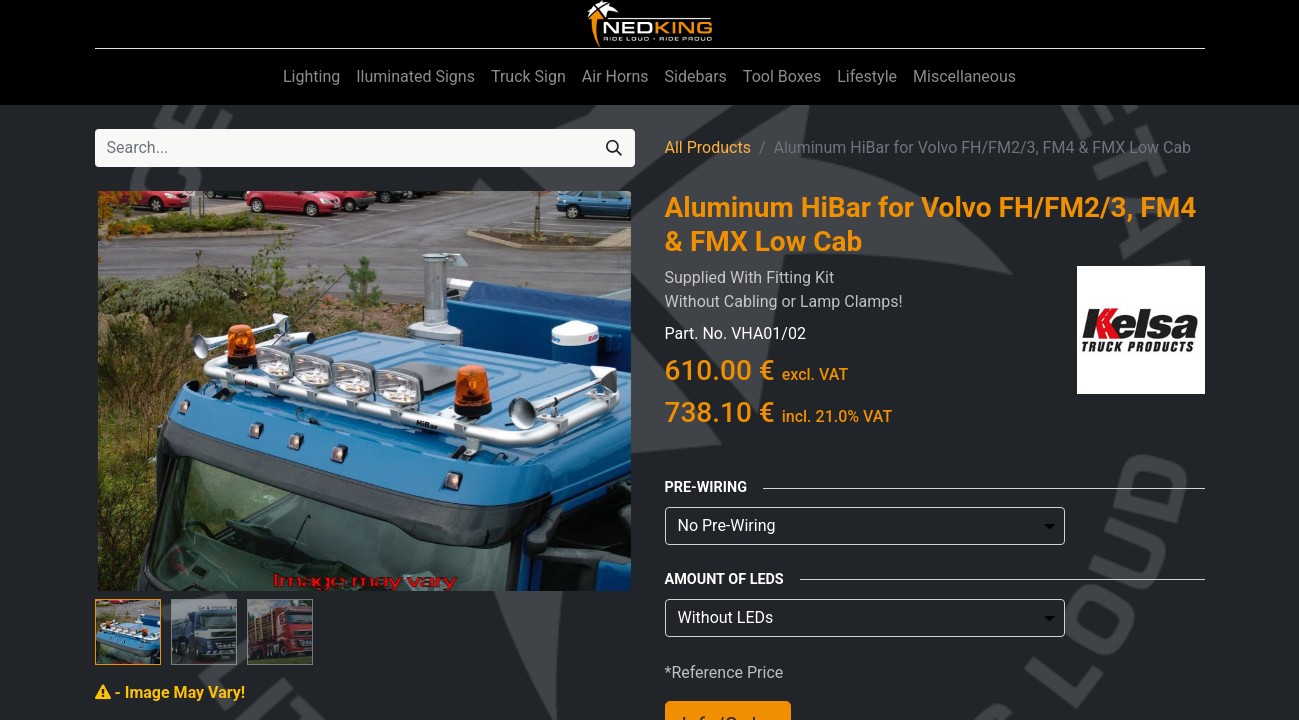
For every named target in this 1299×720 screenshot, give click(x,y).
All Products (708, 147)
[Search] (614, 148)
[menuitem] (311, 77)
